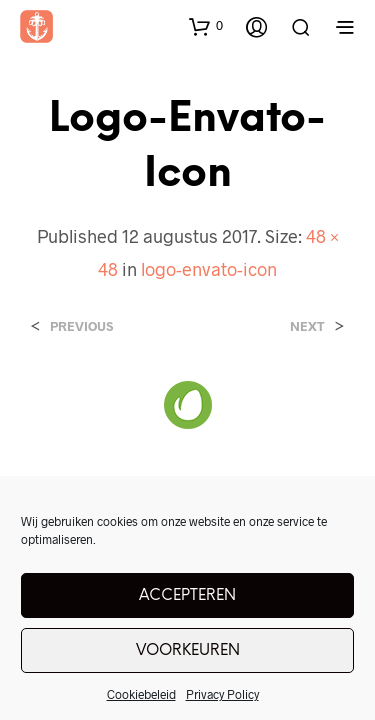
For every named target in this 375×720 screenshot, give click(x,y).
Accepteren (187, 596)
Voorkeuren (188, 651)
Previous (81, 326)
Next (307, 326)
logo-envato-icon (209, 269)
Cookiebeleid (141, 694)
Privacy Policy (222, 694)
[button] (206, 26)
